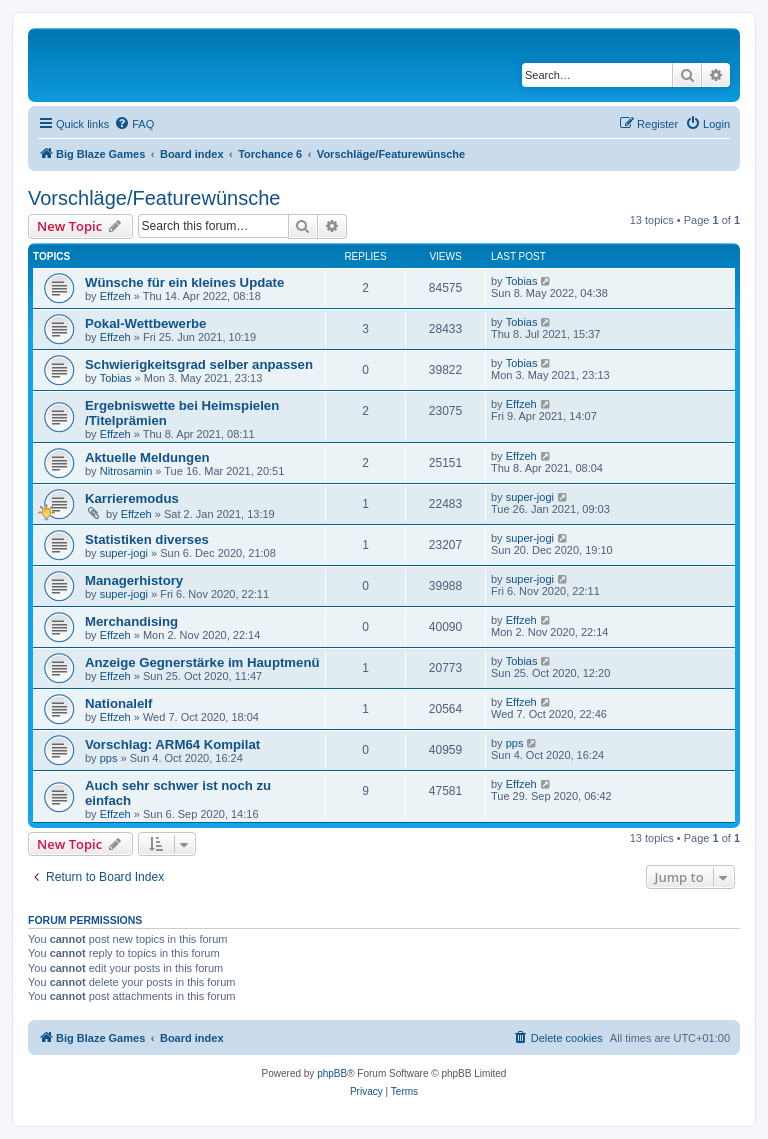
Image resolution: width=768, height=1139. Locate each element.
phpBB (332, 1073)
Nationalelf (118, 703)
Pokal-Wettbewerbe (145, 323)
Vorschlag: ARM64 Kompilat (172, 744)
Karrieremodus (132, 498)
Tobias (522, 281)
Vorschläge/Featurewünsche (154, 198)
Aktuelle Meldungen (147, 457)
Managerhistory (134, 580)
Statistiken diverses (147, 539)
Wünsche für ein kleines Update (184, 282)
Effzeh (115, 296)
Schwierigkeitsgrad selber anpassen (199, 364)
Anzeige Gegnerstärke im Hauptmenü (202, 662)
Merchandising (131, 621)
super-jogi (530, 497)
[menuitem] (134, 124)
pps (109, 758)
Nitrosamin (126, 471)
